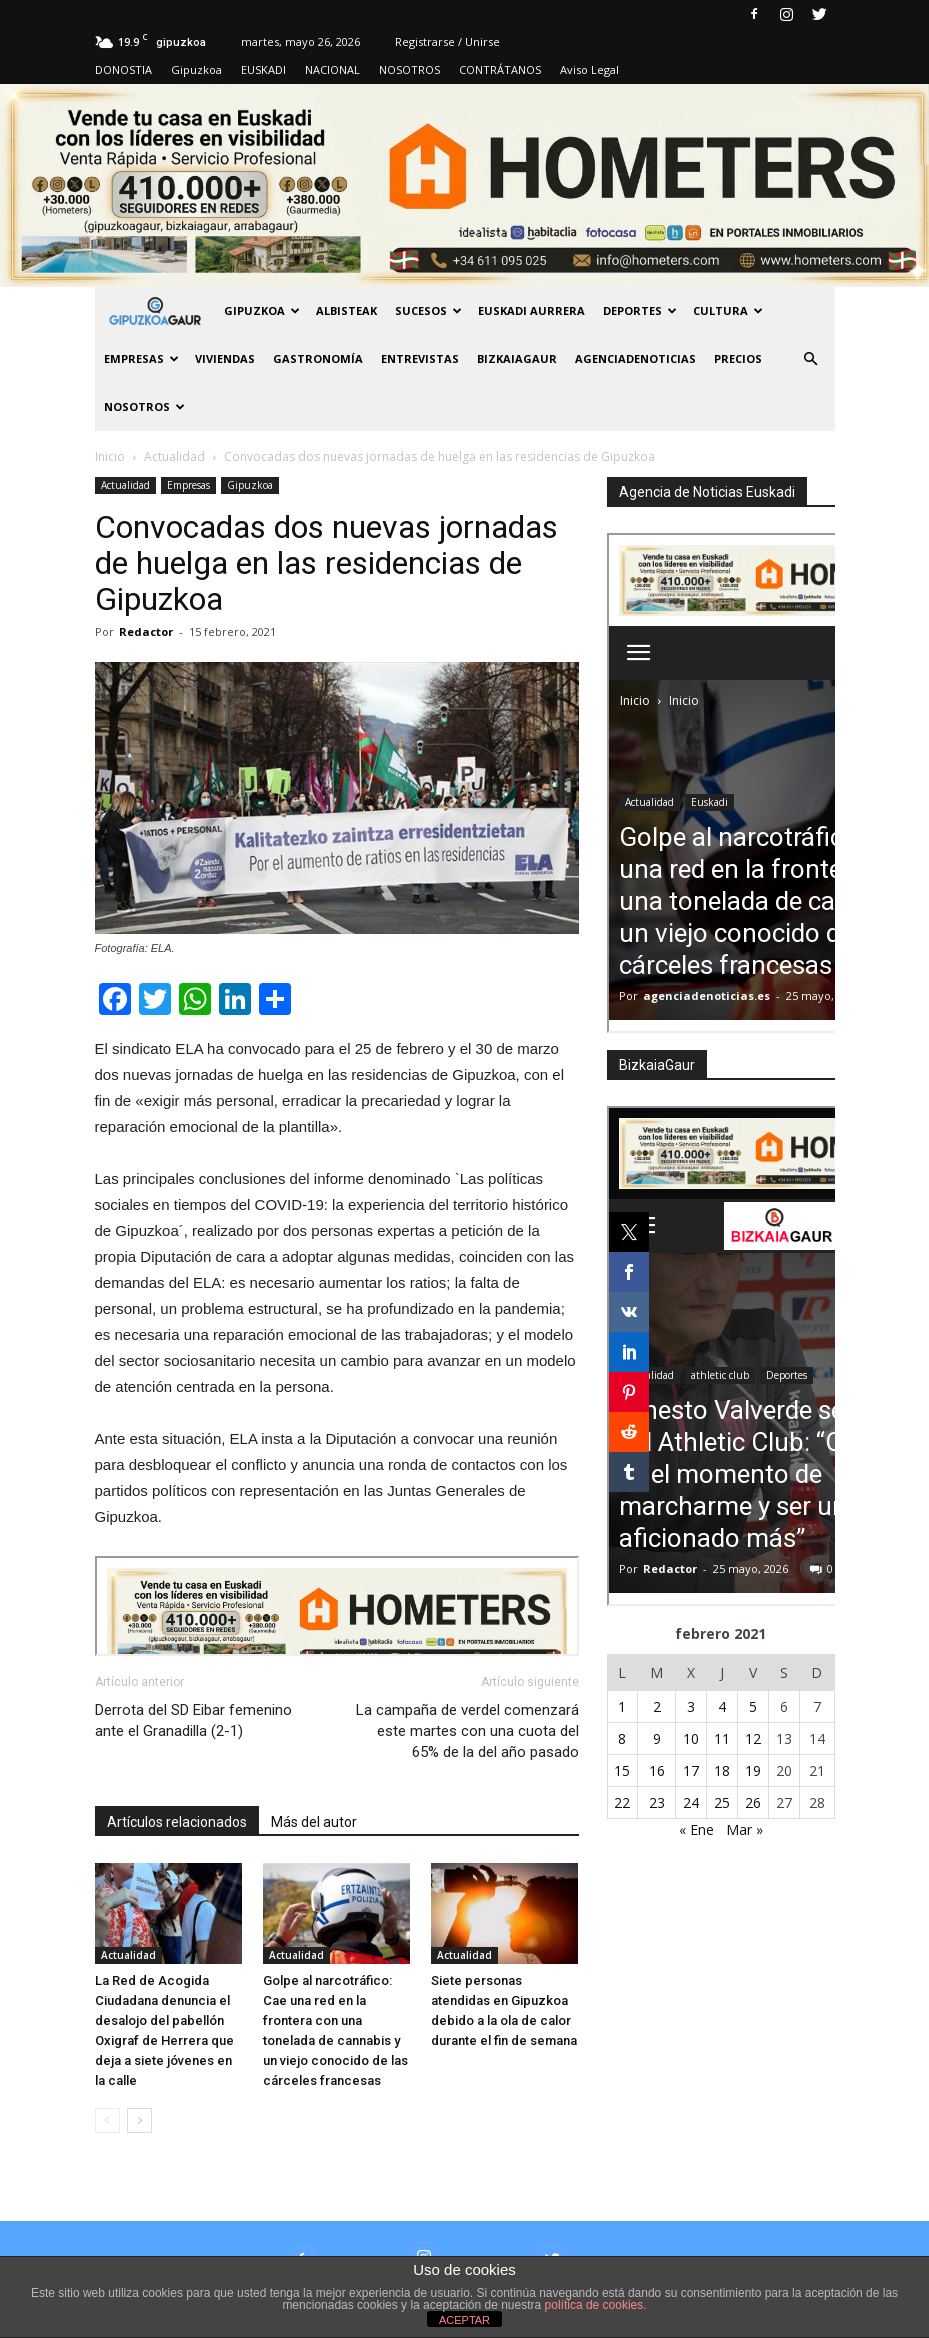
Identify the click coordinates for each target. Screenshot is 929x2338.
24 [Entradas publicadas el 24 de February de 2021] (691, 1802)
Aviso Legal (589, 69)
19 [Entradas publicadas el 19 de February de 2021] (753, 1770)
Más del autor (314, 1822)
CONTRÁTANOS (500, 69)
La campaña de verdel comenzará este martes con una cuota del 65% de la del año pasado (467, 1731)
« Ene (696, 1829)
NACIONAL (332, 69)
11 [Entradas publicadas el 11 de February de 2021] (722, 1738)
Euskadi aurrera (531, 310)
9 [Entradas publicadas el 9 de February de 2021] (657, 1738)
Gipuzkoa (196, 69)
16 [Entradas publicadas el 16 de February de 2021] (657, 1770)
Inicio (110, 456)
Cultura (728, 310)
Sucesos (428, 310)
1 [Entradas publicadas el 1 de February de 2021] (622, 1706)
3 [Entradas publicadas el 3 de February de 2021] (691, 1706)
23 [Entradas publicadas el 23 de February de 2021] (657, 1802)
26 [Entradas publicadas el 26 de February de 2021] (753, 1802)
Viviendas (225, 358)
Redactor (146, 631)
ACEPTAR (464, 2320)
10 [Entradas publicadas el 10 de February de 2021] (691, 1738)
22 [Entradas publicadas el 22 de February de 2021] (622, 1802)
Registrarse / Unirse (447, 41)
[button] (811, 359)
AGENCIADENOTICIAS (635, 358)
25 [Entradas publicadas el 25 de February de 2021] (722, 1802)
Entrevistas (420, 358)
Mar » (744, 1829)
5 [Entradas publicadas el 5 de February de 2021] (753, 1706)
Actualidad (125, 485)
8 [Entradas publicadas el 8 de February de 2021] (622, 1738)
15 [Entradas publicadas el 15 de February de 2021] (622, 1770)
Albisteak (346, 310)
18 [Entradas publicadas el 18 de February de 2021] (722, 1770)
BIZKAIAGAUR (517, 358)
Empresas (141, 358)
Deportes (640, 310)
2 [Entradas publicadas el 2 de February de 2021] (657, 1706)
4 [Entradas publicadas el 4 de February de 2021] (722, 1706)
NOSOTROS (409, 69)
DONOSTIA (123, 69)
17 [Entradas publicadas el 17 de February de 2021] (691, 1770)
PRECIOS (738, 358)
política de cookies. (596, 2305)
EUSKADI (263, 69)
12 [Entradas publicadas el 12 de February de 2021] (753, 1738)
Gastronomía (318, 358)
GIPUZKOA (262, 310)
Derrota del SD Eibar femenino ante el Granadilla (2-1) (193, 1720)
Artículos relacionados (177, 1822)
